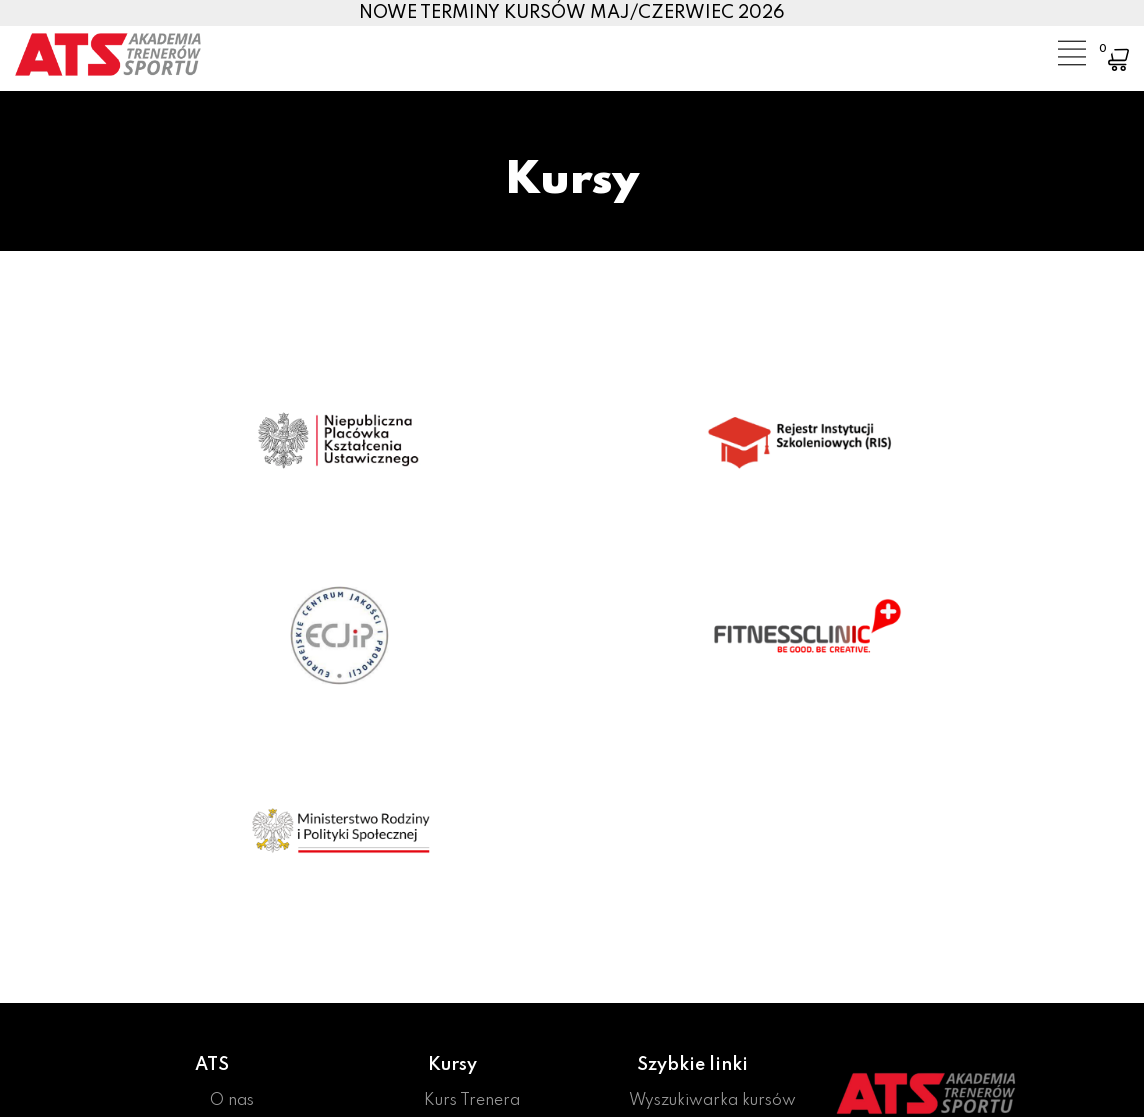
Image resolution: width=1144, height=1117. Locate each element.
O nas (232, 1101)
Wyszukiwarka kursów (712, 1101)
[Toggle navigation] (1057, 45)
